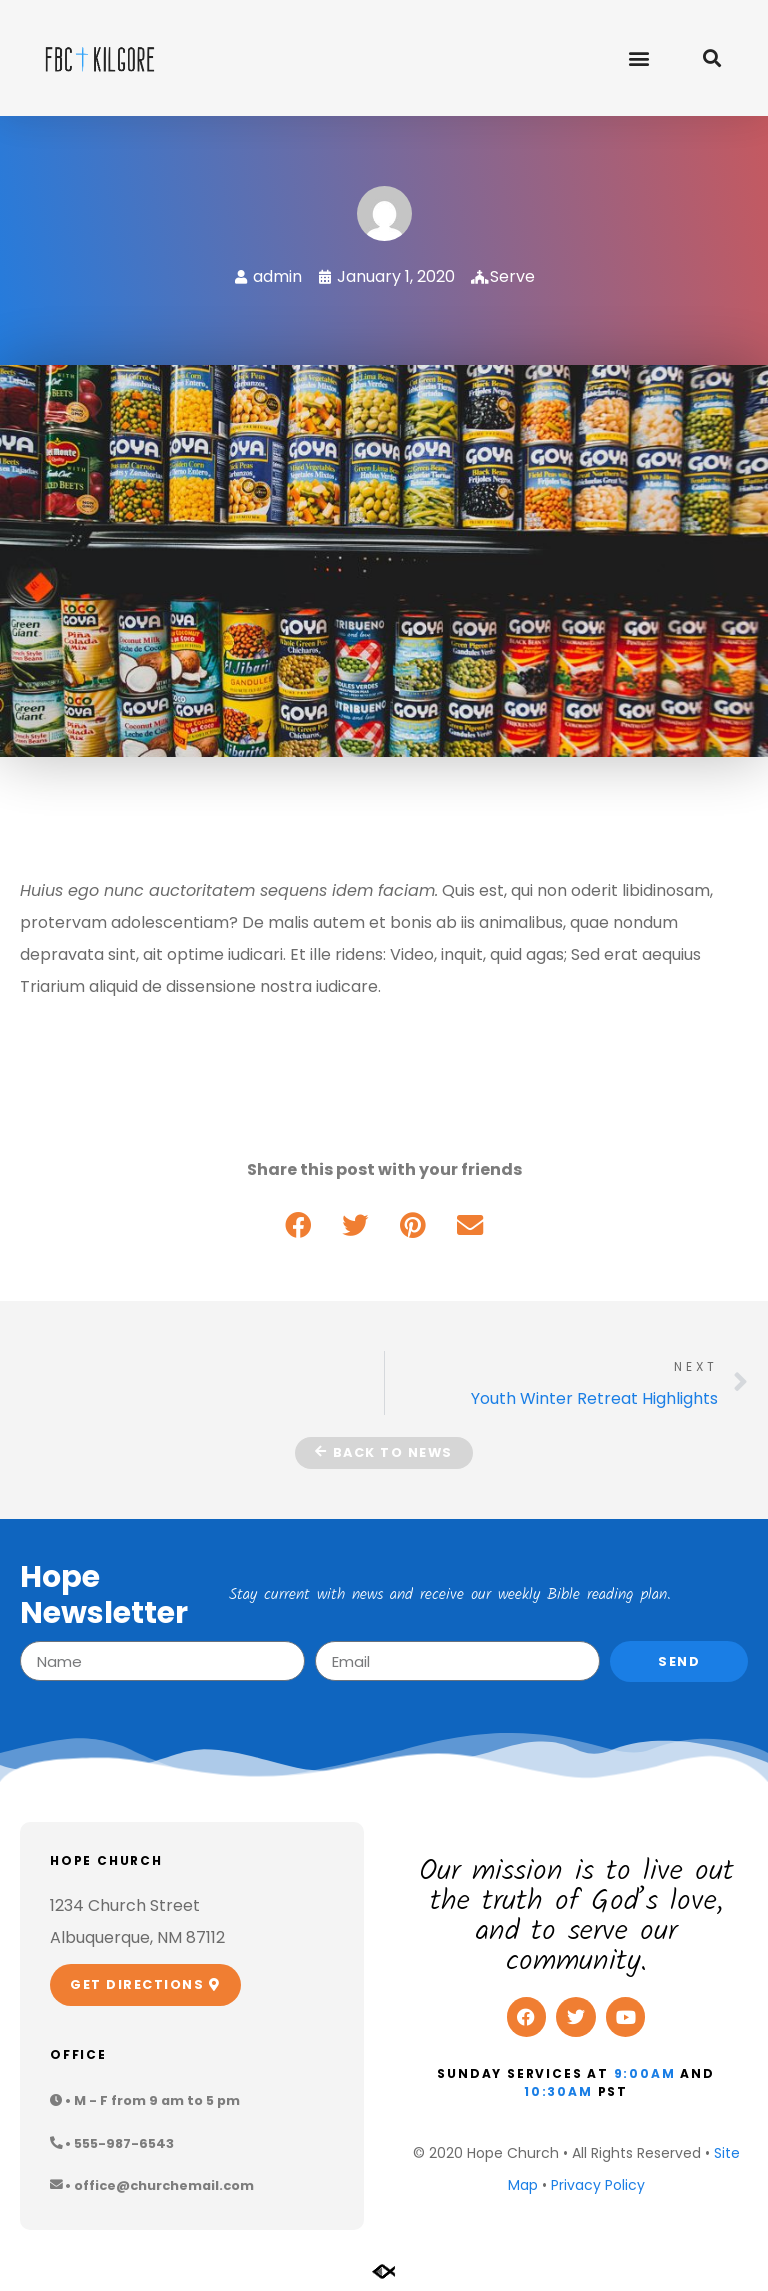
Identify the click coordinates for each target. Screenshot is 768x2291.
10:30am (558, 2091)
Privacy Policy (598, 2185)
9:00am (645, 2073)
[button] (638, 57)
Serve (512, 276)
